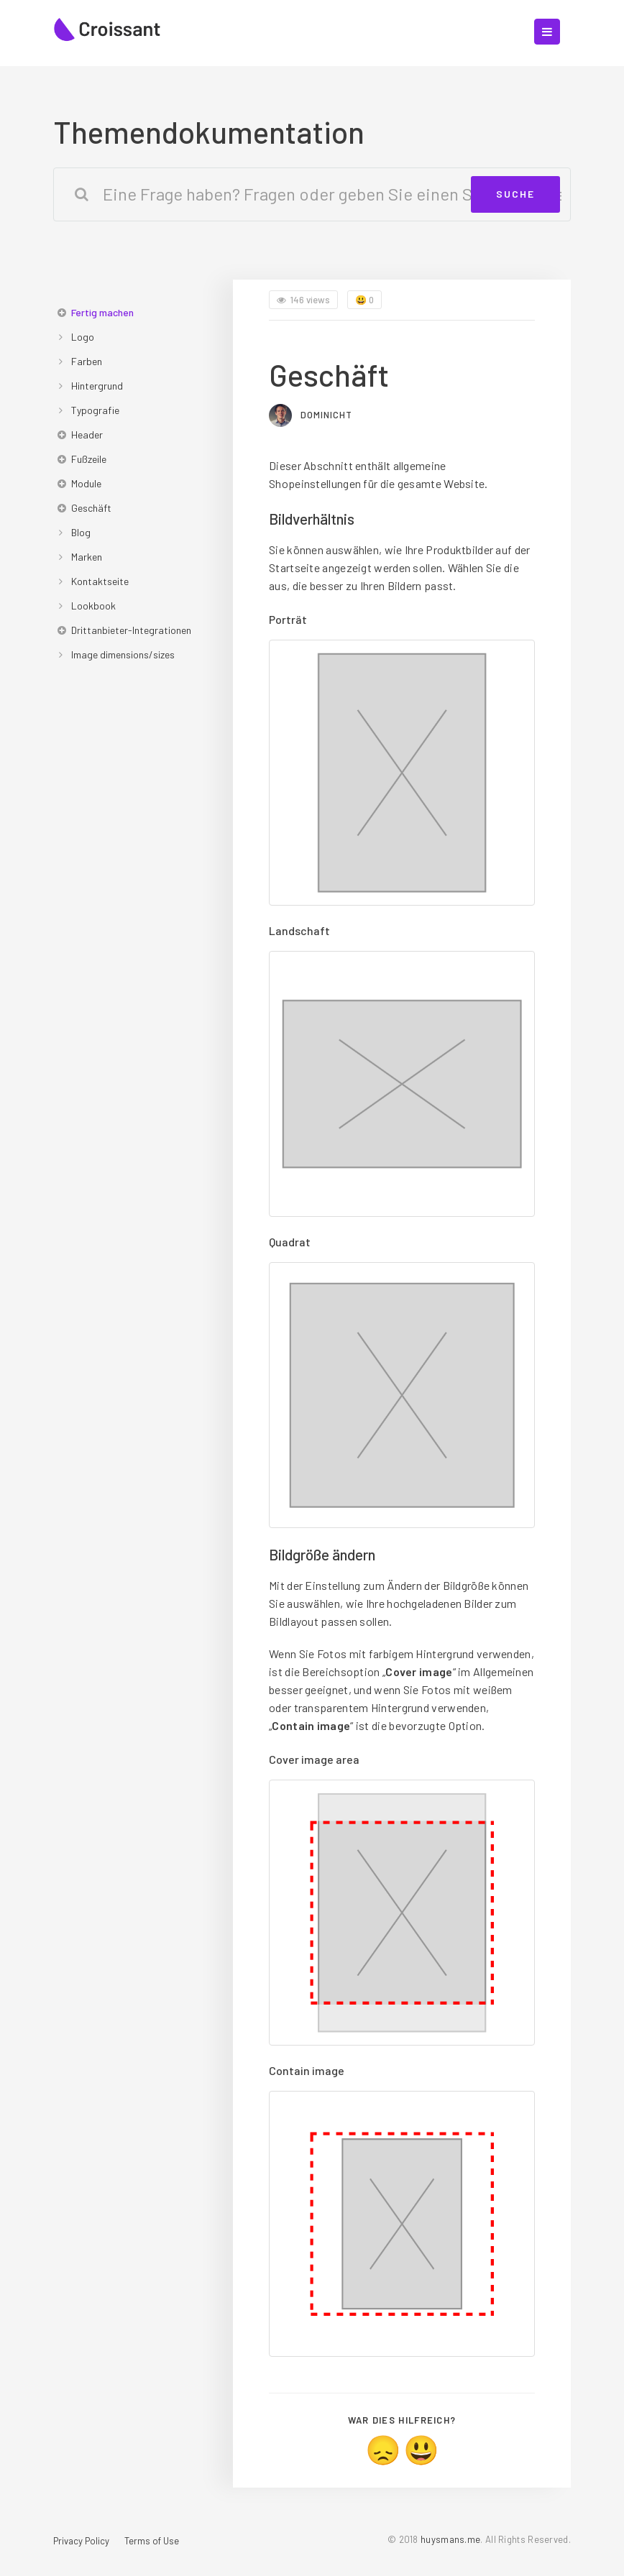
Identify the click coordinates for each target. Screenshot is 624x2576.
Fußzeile (88, 459)
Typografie (95, 410)
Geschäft (91, 508)
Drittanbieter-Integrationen (131, 630)
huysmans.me (450, 2539)
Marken (86, 557)
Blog (81, 532)
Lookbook (93, 605)
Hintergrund (97, 386)
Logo (82, 337)
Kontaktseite (100, 581)
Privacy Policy (81, 2541)
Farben (86, 361)
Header (87, 434)
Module (86, 483)
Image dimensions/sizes (123, 654)
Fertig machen (102, 312)
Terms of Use (151, 2541)
